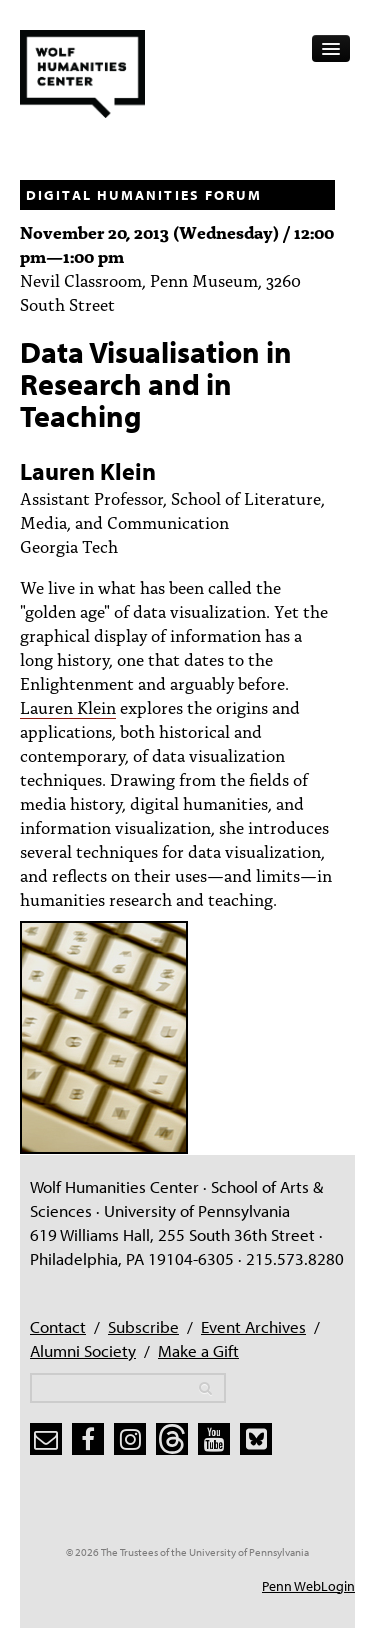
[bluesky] (256, 1439)
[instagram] (130, 1439)
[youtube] (214, 1439)
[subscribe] (46, 1439)
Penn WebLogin (308, 1586)
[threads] (172, 1439)
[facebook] (88, 1439)
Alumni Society (83, 1350)
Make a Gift (198, 1350)
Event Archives (253, 1326)
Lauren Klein (68, 706)
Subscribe (143, 1326)
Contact (58, 1326)
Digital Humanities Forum (144, 195)
